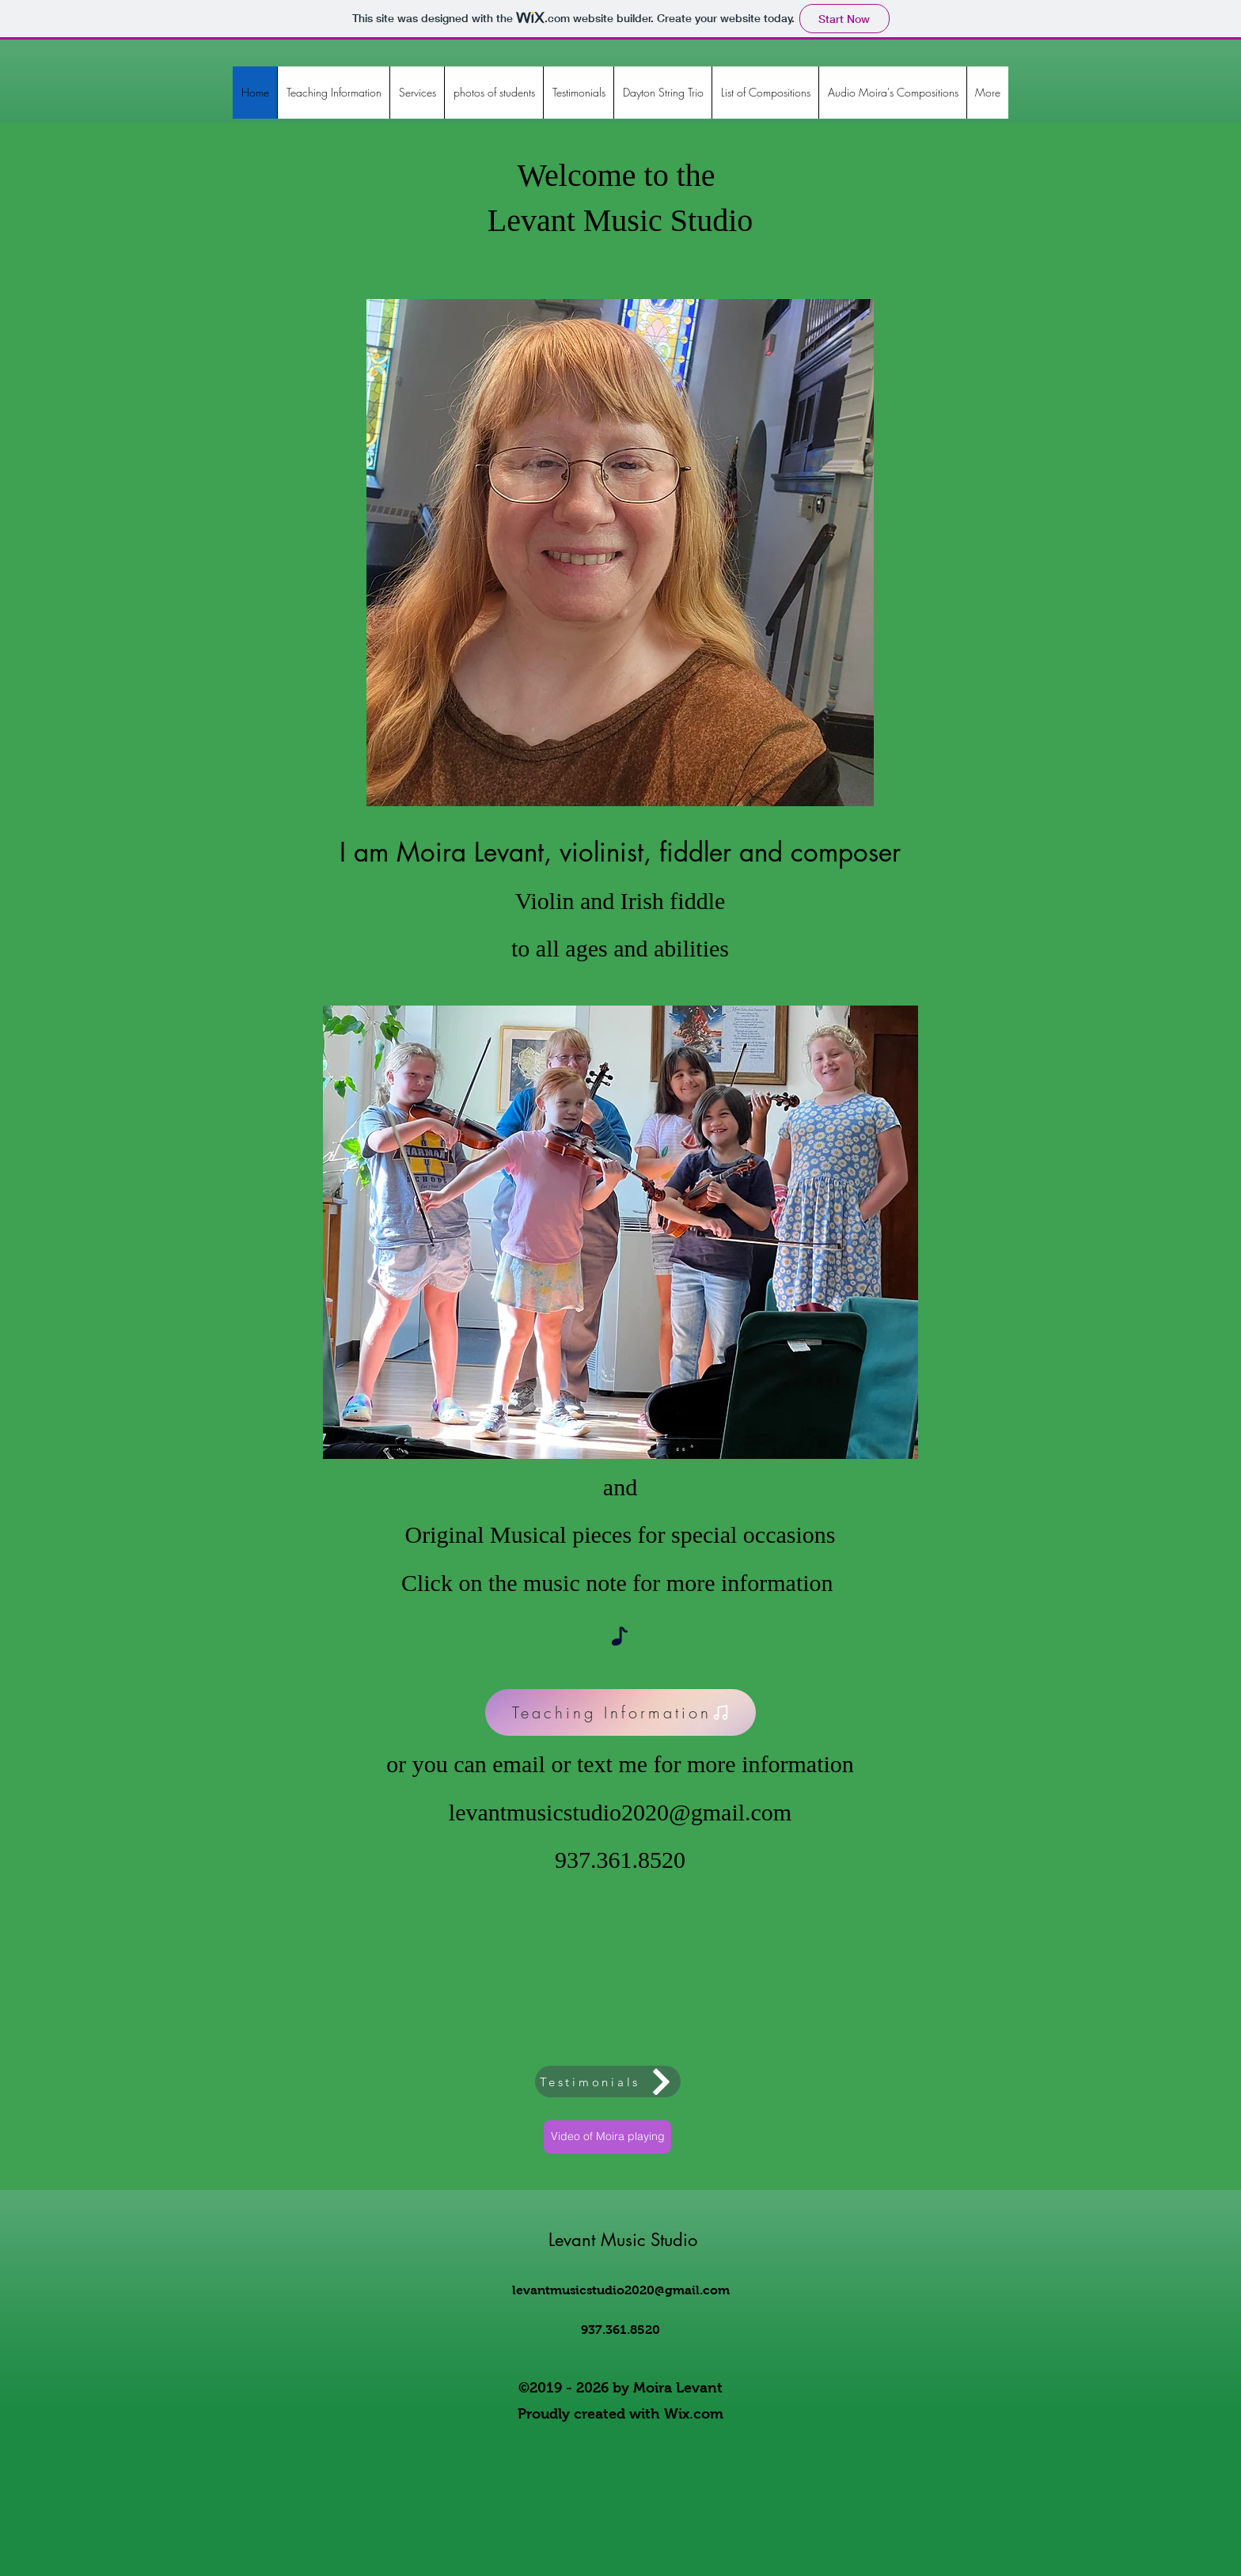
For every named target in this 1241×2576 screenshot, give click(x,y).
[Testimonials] (608, 2081)
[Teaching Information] (620, 1712)
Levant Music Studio (622, 2240)
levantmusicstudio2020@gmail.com (620, 1812)
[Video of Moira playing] (607, 2137)
